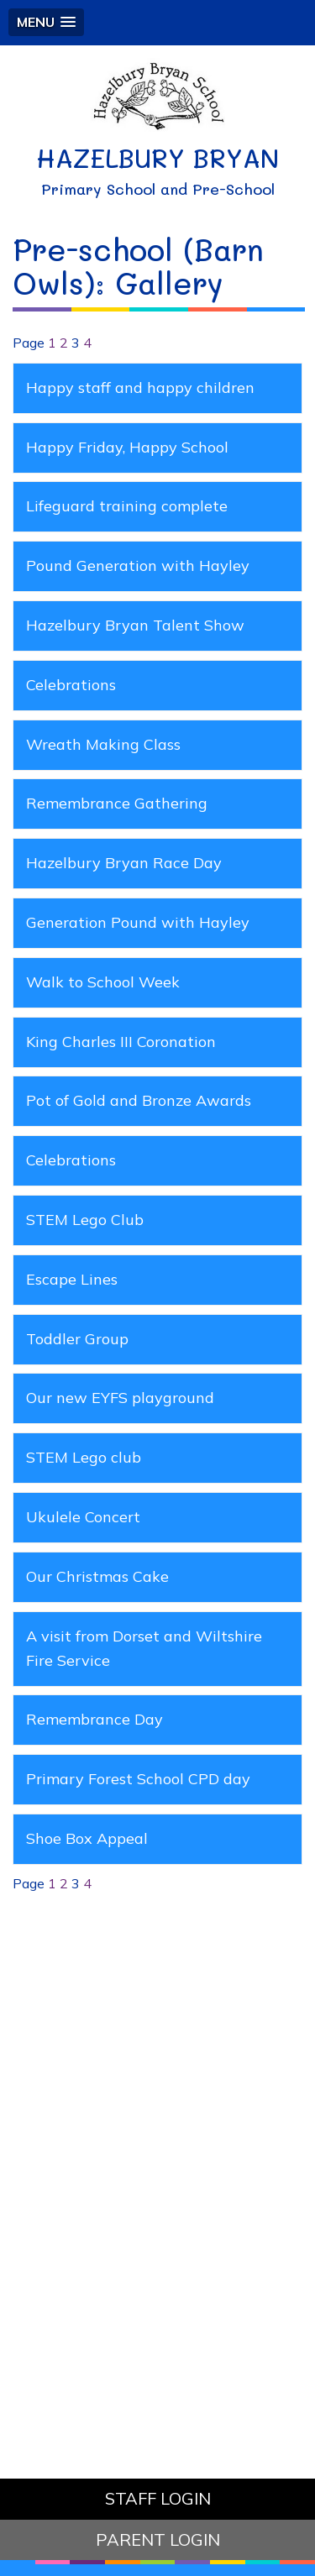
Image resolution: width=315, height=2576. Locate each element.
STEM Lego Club (85, 1219)
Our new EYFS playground (120, 1397)
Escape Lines (72, 1279)
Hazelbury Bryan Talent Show (135, 625)
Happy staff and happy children (140, 387)
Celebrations (71, 684)
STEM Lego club (83, 1457)
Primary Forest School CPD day (138, 1778)
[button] (46, 22)
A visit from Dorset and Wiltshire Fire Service (144, 1648)
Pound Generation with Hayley (137, 565)
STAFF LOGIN (158, 2498)
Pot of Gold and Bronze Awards (138, 1100)
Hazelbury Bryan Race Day (124, 862)
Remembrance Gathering (116, 803)
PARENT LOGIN (158, 2539)
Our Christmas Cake (97, 1576)
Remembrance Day (94, 1719)
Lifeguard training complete (127, 506)
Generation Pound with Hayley (137, 922)
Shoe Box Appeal (87, 1838)
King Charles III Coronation (121, 1041)
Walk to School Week (103, 982)
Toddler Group (77, 1338)
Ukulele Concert (83, 1516)
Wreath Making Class (103, 744)
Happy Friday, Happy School (127, 447)
